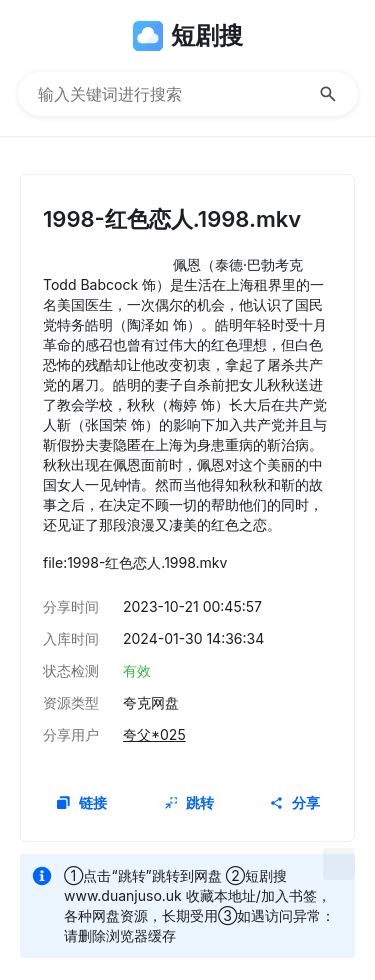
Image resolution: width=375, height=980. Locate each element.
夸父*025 (154, 734)
